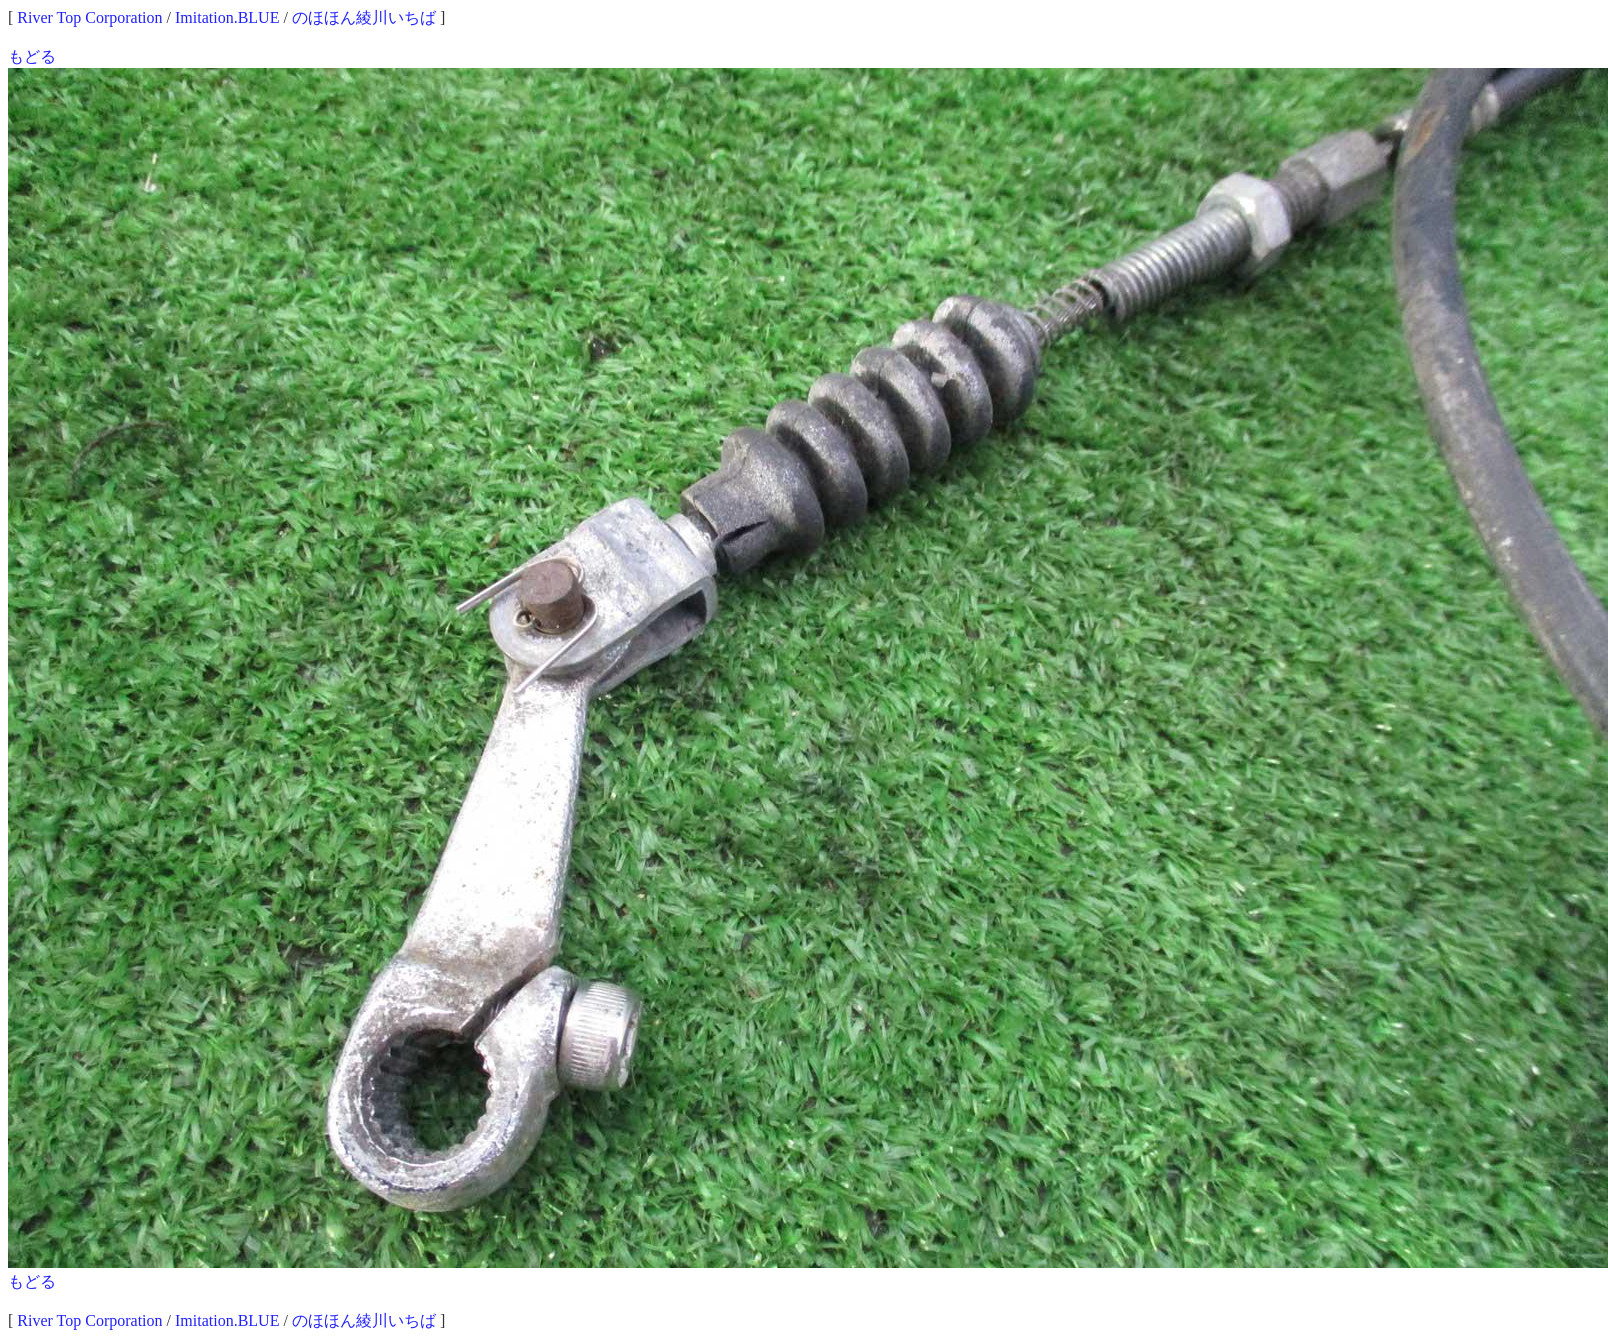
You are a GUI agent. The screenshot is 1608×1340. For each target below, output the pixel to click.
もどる (32, 56)
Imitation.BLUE (227, 17)
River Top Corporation (89, 17)
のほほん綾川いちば (364, 17)
